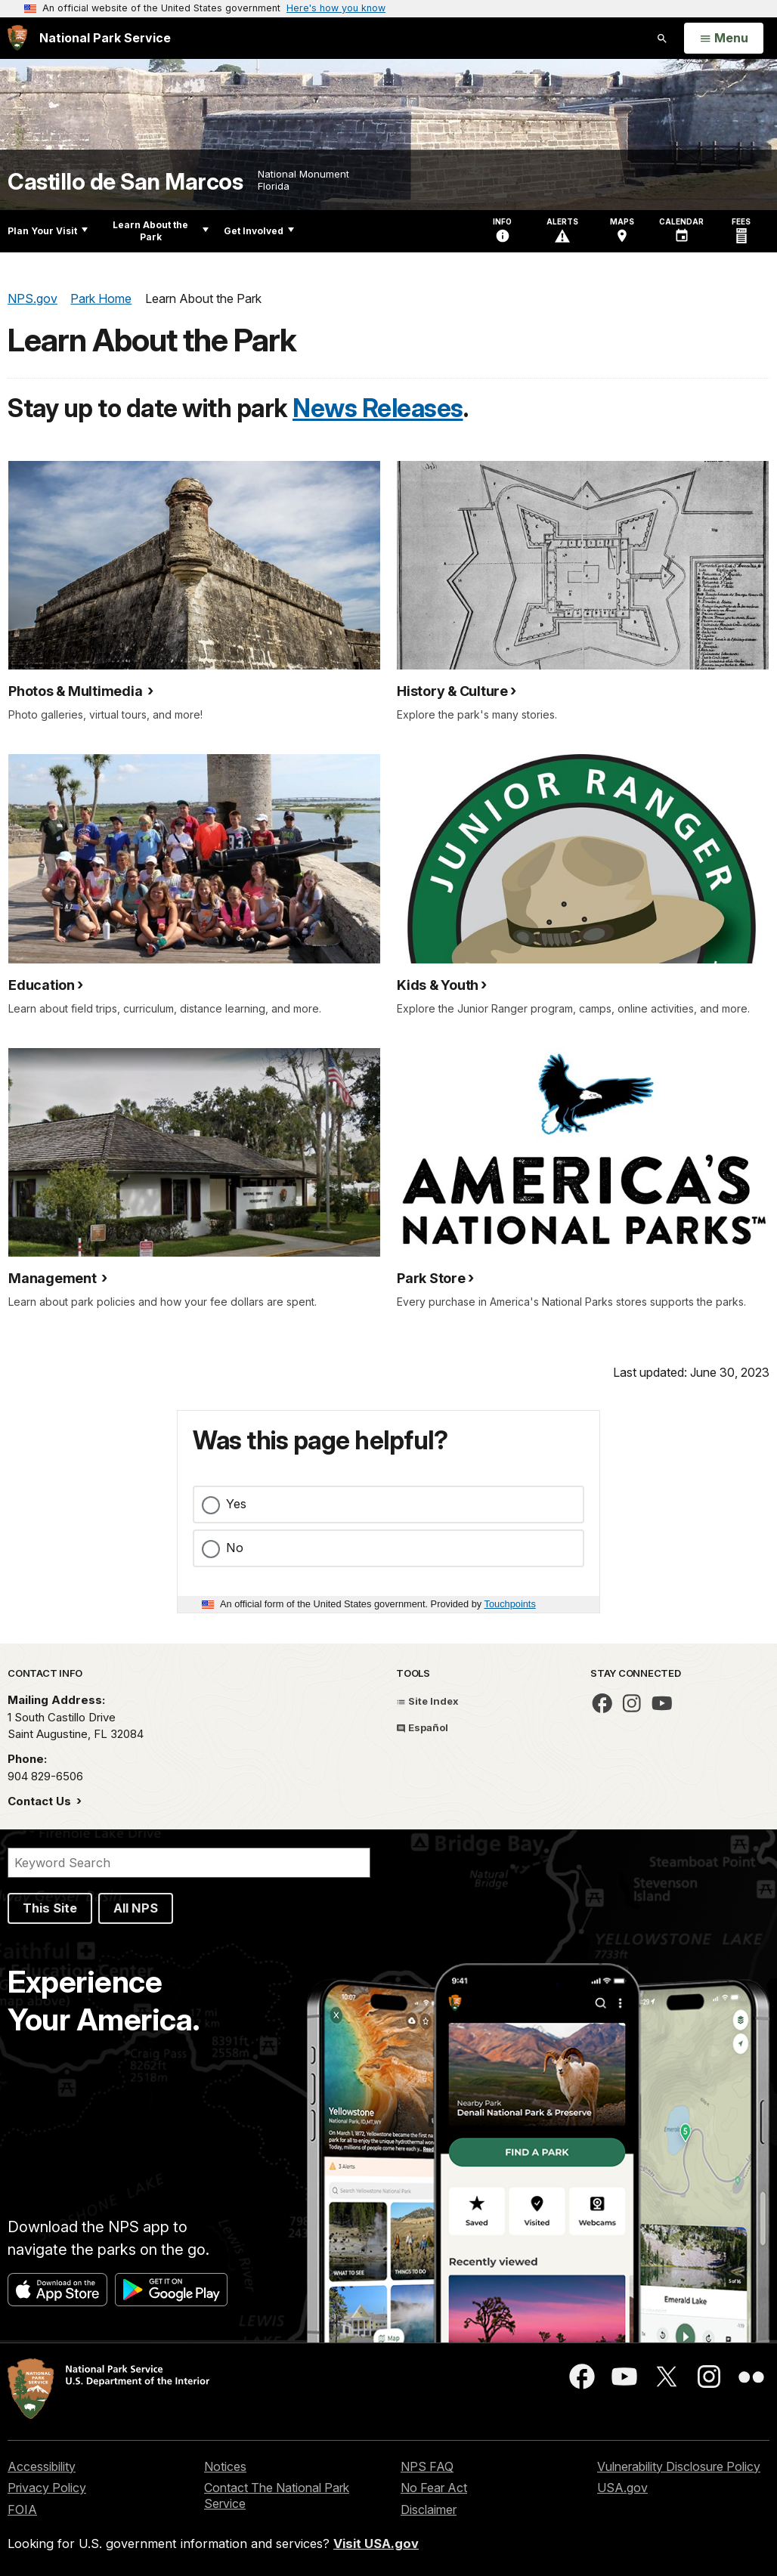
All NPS (135, 1908)
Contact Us (41, 1801)
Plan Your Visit (48, 231)
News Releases (378, 408)
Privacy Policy (47, 2487)
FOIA (22, 2509)
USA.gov (622, 2487)
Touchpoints (510, 1604)
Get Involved (259, 231)
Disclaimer (429, 2509)
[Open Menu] (723, 38)
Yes (236, 1503)
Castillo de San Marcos (125, 182)
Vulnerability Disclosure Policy (678, 2466)
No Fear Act (434, 2487)
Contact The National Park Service (276, 2495)
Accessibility (42, 2466)
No (234, 1547)
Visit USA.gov (376, 2543)
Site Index (427, 1701)
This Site (50, 1908)
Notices (225, 2466)
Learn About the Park (161, 231)
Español (422, 1727)
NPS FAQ (427, 2466)
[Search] (189, 1863)
